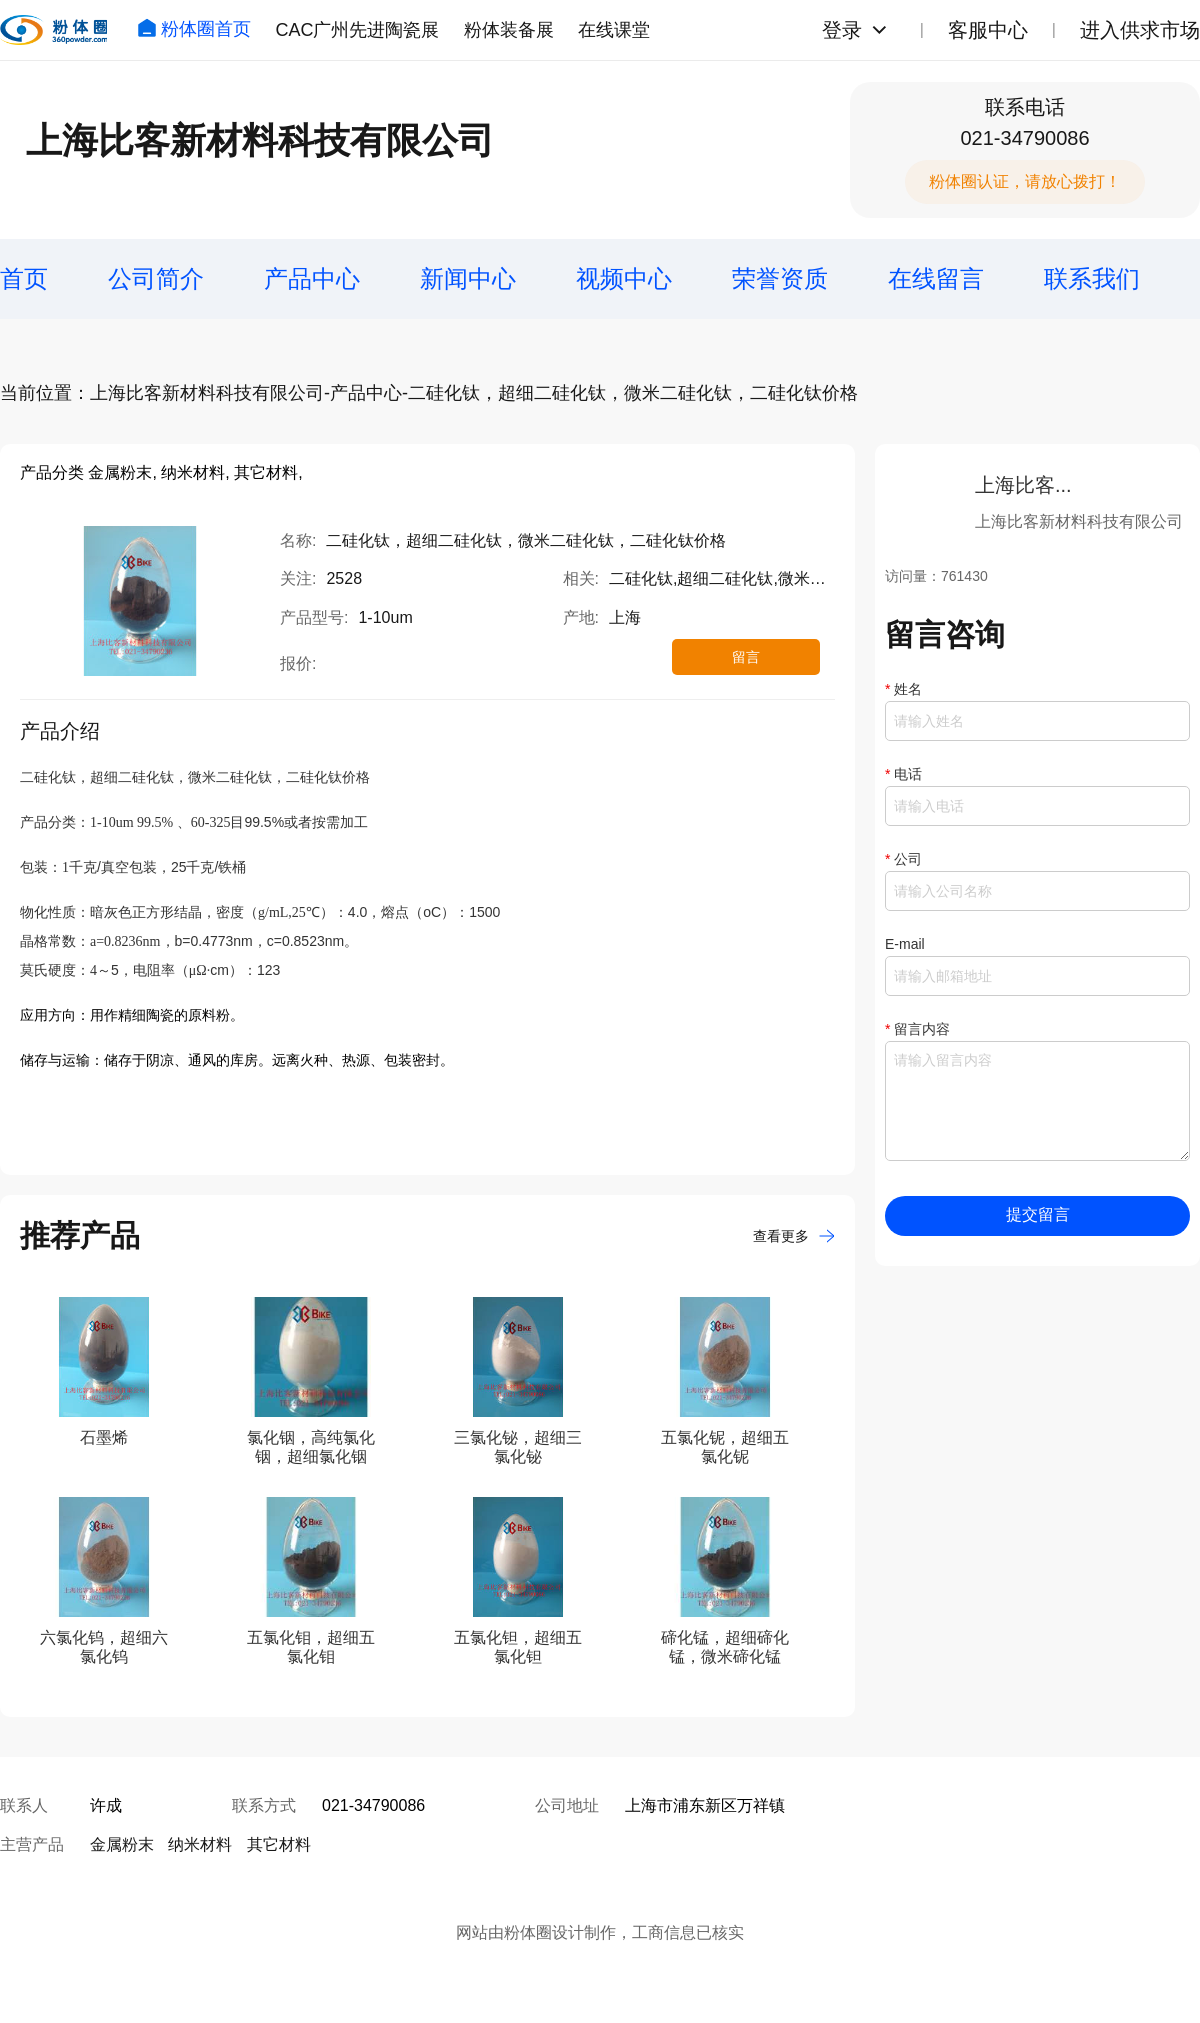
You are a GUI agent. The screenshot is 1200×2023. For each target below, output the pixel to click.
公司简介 (156, 278)
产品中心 (312, 278)
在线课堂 (614, 30)
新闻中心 (468, 278)
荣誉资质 (780, 278)
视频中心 (624, 278)
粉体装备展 (509, 30)
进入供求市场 (1140, 30)
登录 (842, 30)
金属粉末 (122, 1844)
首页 (24, 278)
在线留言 (936, 278)
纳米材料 (200, 1844)
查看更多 (794, 1236)
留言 (746, 657)
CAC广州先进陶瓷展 (357, 30)
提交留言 (1038, 1214)
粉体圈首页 (194, 29)
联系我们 (1092, 278)
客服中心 (988, 30)
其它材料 (279, 1844)
